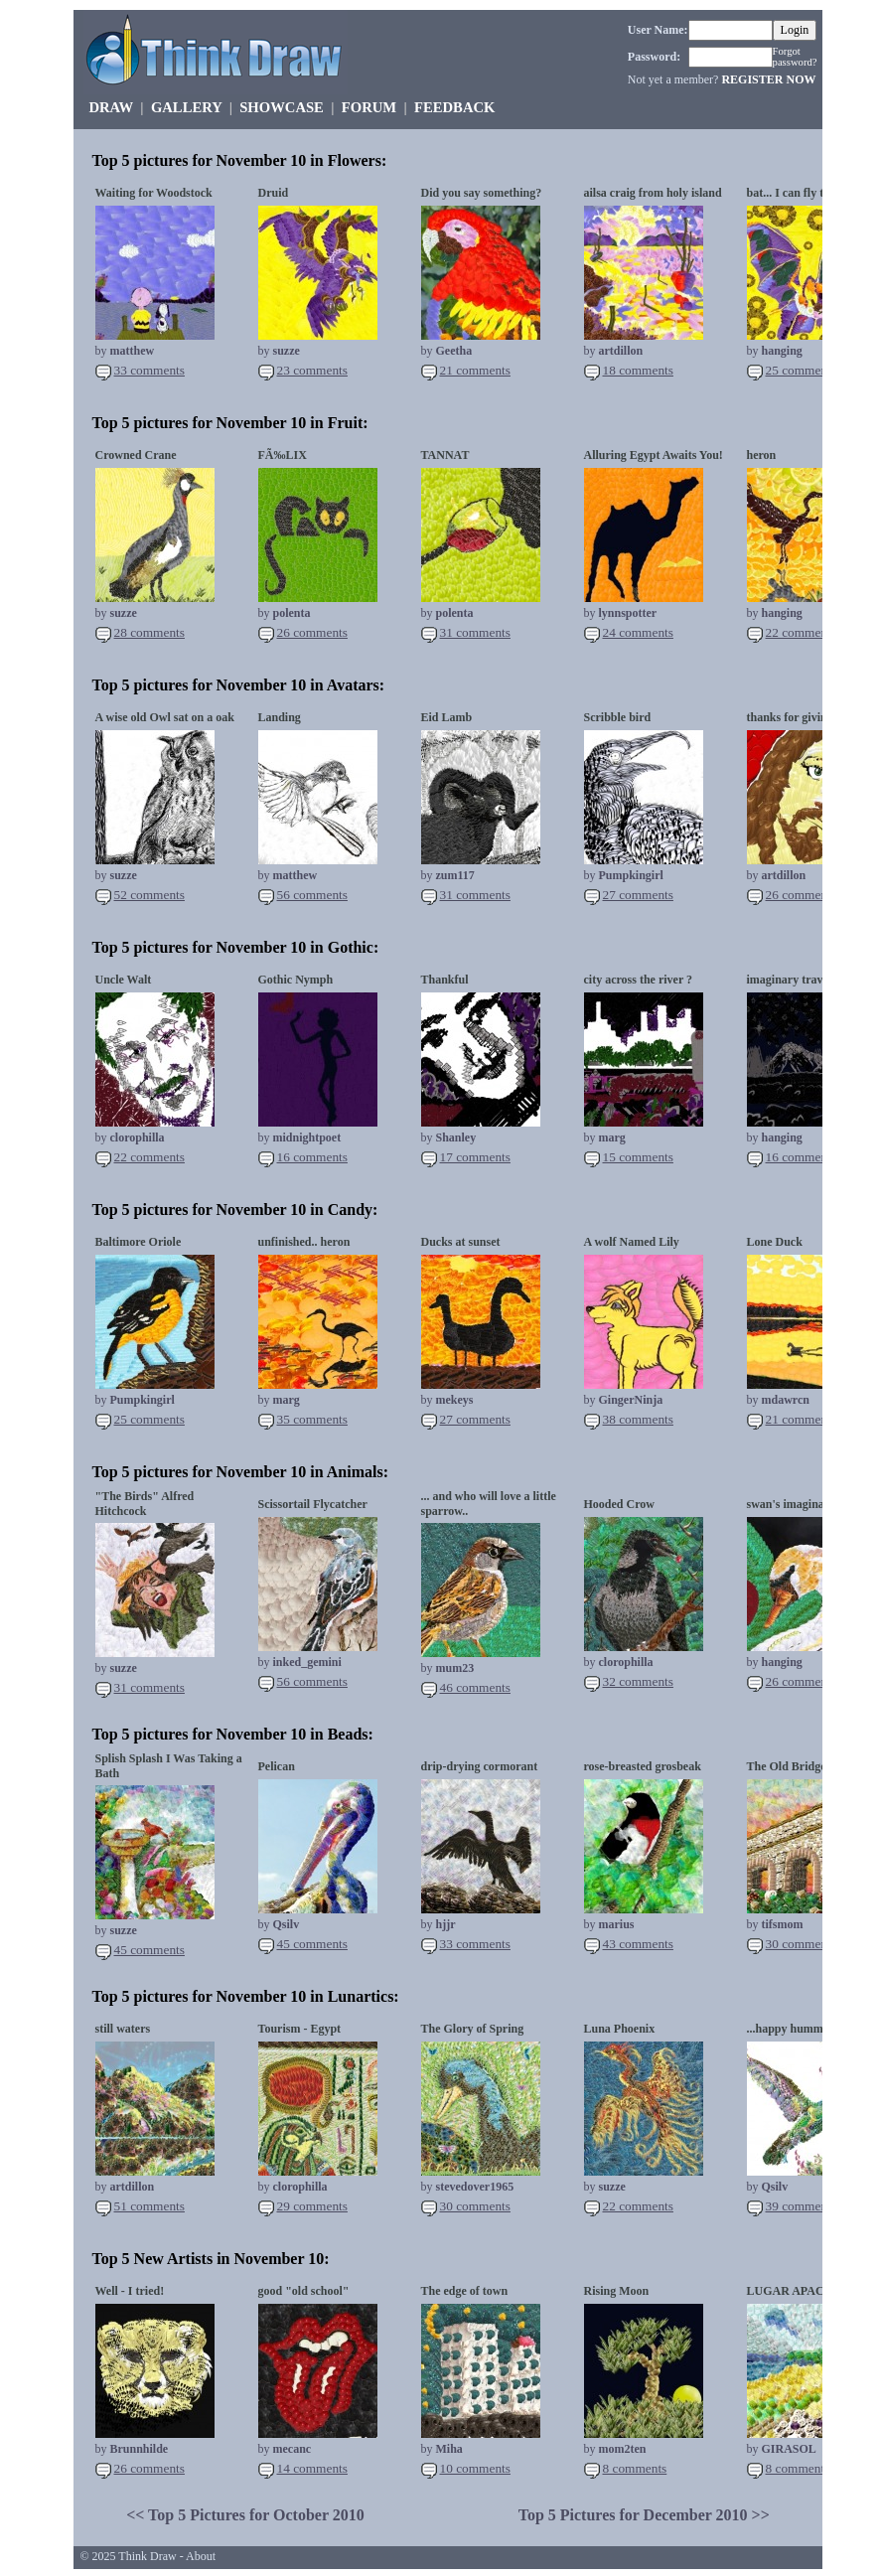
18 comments (638, 370)
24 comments (638, 632)
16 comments (312, 1156)
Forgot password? (795, 57)
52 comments (149, 894)
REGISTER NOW (768, 79)
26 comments (312, 632)
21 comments (475, 370)
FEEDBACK (454, 107)
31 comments (475, 632)
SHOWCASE (281, 107)
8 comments (635, 2468)
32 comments (638, 1681)
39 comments (801, 2205)
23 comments (312, 370)
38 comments (638, 1419)
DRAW (110, 107)
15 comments (638, 1156)
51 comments (149, 2205)
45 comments (149, 1949)
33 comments (149, 370)
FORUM (369, 107)
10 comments (475, 2468)
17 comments (475, 1156)
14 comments (312, 2468)
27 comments (638, 894)
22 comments (801, 632)
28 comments (149, 632)
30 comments (801, 1943)
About (201, 2556)
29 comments (312, 2205)
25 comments (801, 370)
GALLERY (186, 107)
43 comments (638, 1943)
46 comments (475, 1687)
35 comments (312, 1419)
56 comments (312, 894)
